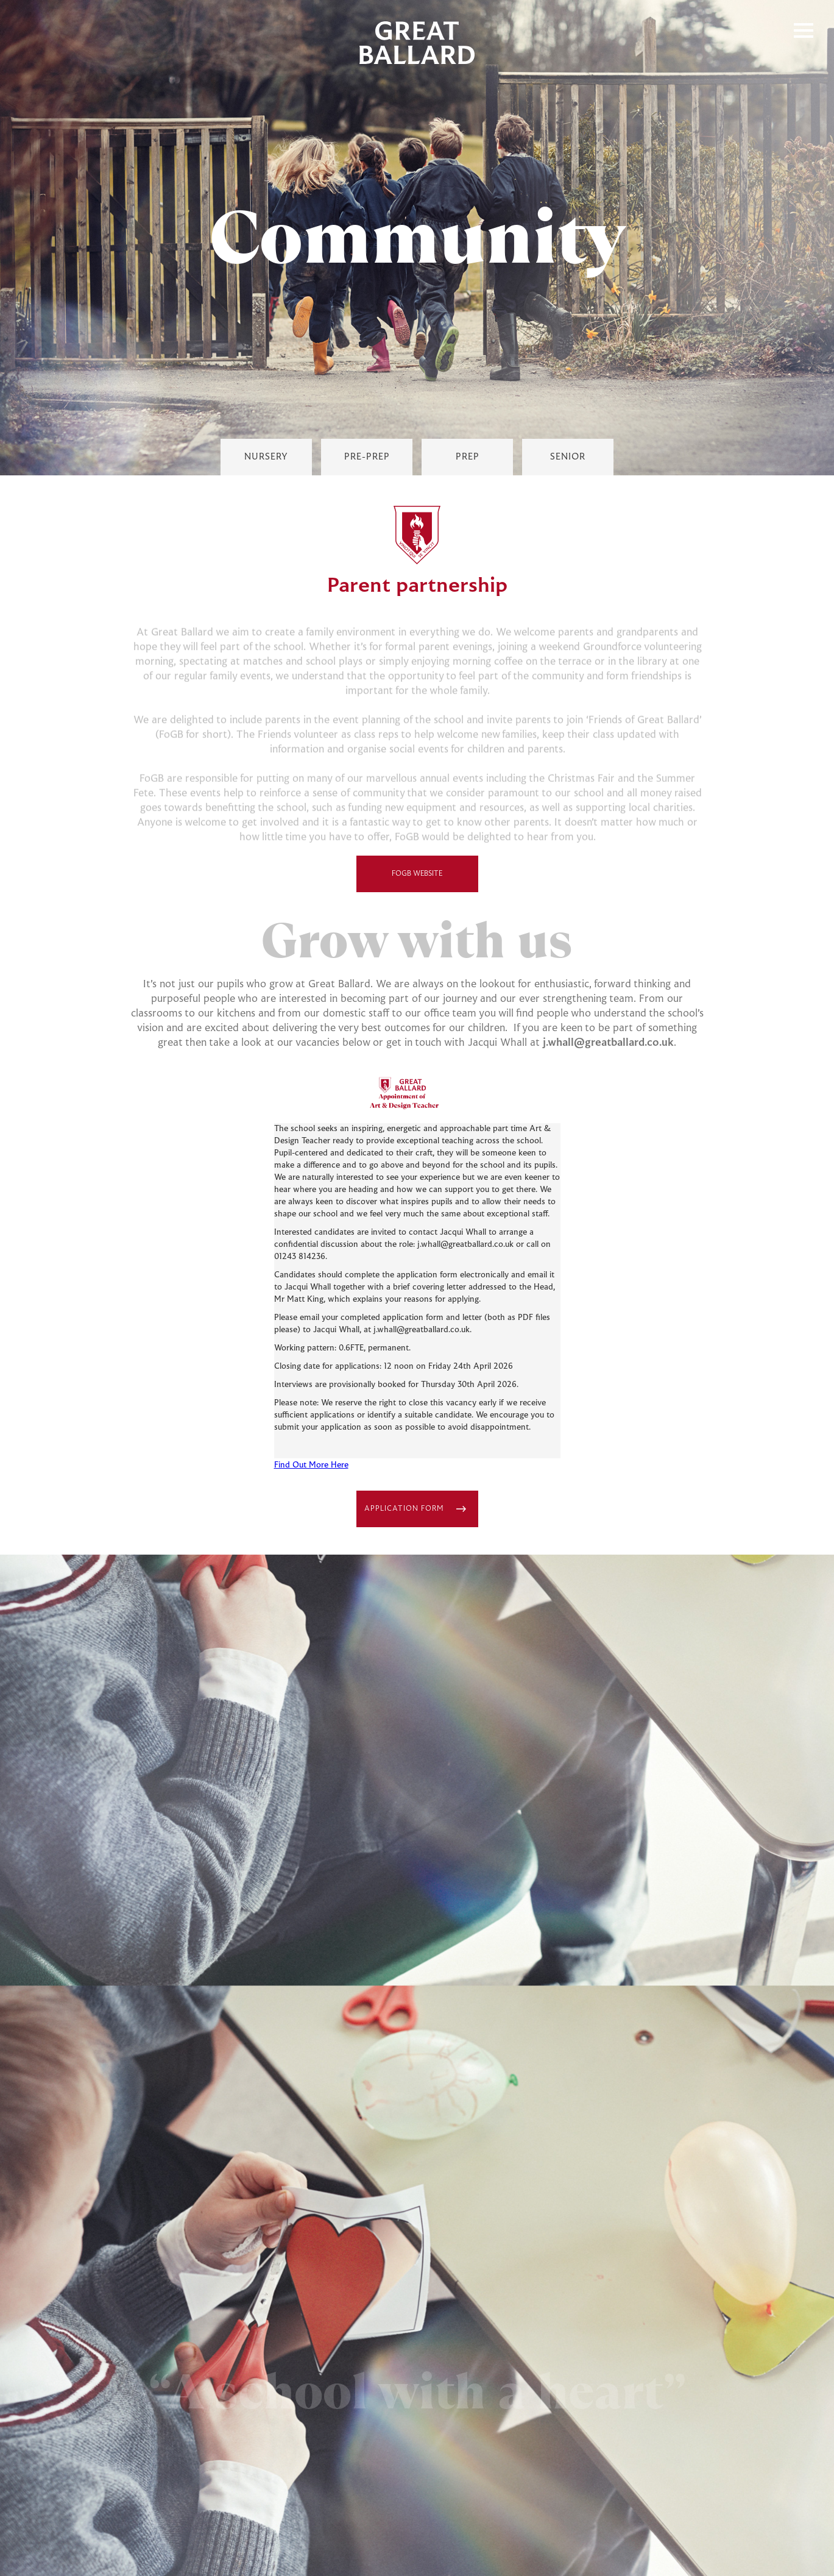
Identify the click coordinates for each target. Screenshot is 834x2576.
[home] (417, 42)
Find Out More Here (311, 1465)
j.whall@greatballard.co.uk (608, 1043)
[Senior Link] (567, 457)
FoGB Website (415, 874)
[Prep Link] (467, 457)
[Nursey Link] (266, 457)
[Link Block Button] (417, 1509)
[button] (803, 30)
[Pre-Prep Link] (366, 457)
